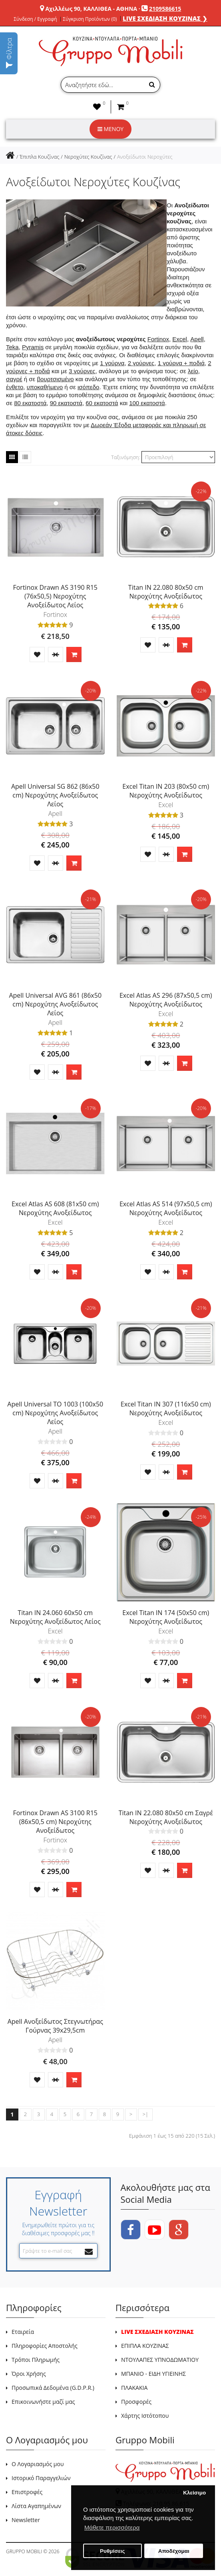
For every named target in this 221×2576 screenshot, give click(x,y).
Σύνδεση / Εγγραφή (35, 19)
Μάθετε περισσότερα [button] (111, 2527)
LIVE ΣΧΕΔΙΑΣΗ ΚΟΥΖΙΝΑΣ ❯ (165, 18)
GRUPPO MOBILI (24, 2551)
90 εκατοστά (66, 403)
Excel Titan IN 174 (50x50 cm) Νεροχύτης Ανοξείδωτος (165, 1617)
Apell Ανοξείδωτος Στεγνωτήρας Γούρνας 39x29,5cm (55, 2026)
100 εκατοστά (147, 403)
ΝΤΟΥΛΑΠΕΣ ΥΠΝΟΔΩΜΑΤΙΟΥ (160, 2359)
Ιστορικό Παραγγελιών (41, 2478)
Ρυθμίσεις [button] (112, 2551)
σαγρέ (14, 379)
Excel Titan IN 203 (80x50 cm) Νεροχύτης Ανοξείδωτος (165, 791)
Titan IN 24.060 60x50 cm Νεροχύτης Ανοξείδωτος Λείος (55, 1617)
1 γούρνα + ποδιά (181, 363)
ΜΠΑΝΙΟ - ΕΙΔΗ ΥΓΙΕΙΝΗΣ (153, 2373)
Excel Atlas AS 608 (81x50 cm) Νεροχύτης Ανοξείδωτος (55, 1208)
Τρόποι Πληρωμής (36, 2359)
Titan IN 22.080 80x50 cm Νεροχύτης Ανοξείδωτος (165, 592)
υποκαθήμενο (45, 387)
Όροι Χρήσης (29, 2373)
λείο (193, 371)
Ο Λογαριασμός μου (38, 2464)
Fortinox (158, 339)
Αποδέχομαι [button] (173, 2551)
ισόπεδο (88, 387)
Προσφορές (136, 2401)
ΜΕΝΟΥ (110, 129)
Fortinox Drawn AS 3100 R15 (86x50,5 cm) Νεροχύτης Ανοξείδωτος (55, 1821)
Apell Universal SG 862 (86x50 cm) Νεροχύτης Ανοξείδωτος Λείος (55, 795)
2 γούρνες (141, 363)
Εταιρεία (23, 2331)
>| (145, 2114)
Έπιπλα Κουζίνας (39, 156)
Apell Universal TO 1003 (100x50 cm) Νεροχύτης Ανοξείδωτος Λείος (55, 1413)
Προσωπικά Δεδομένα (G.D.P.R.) (53, 2387)
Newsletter (26, 2520)
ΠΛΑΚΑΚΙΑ (134, 2387)
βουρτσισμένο (55, 379)
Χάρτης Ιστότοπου (145, 2415)
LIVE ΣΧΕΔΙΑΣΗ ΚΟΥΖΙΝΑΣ (157, 2331)
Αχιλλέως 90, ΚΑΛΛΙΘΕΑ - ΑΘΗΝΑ (91, 8)
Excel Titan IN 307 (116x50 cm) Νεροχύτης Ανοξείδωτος (166, 1408)
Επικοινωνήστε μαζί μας (43, 2401)
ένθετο (14, 387)
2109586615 (165, 8)
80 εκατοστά (30, 403)
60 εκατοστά (102, 403)
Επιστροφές (27, 2492)
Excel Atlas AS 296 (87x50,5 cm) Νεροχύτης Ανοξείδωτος (165, 1000)
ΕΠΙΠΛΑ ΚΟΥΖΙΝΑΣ (145, 2345)
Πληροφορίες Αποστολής (45, 2345)
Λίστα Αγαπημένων (36, 2506)
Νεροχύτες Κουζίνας (88, 156)
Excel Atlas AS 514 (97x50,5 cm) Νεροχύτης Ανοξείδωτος (165, 1208)
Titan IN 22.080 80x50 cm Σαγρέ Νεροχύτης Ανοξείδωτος (166, 1817)
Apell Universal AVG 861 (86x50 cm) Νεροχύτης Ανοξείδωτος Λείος (55, 1004)
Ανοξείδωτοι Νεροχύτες (145, 156)
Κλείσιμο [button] (194, 2493)
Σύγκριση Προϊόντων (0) (90, 19)
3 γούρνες (82, 371)
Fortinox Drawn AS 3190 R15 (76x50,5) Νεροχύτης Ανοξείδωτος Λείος (55, 596)
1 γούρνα (112, 363)
